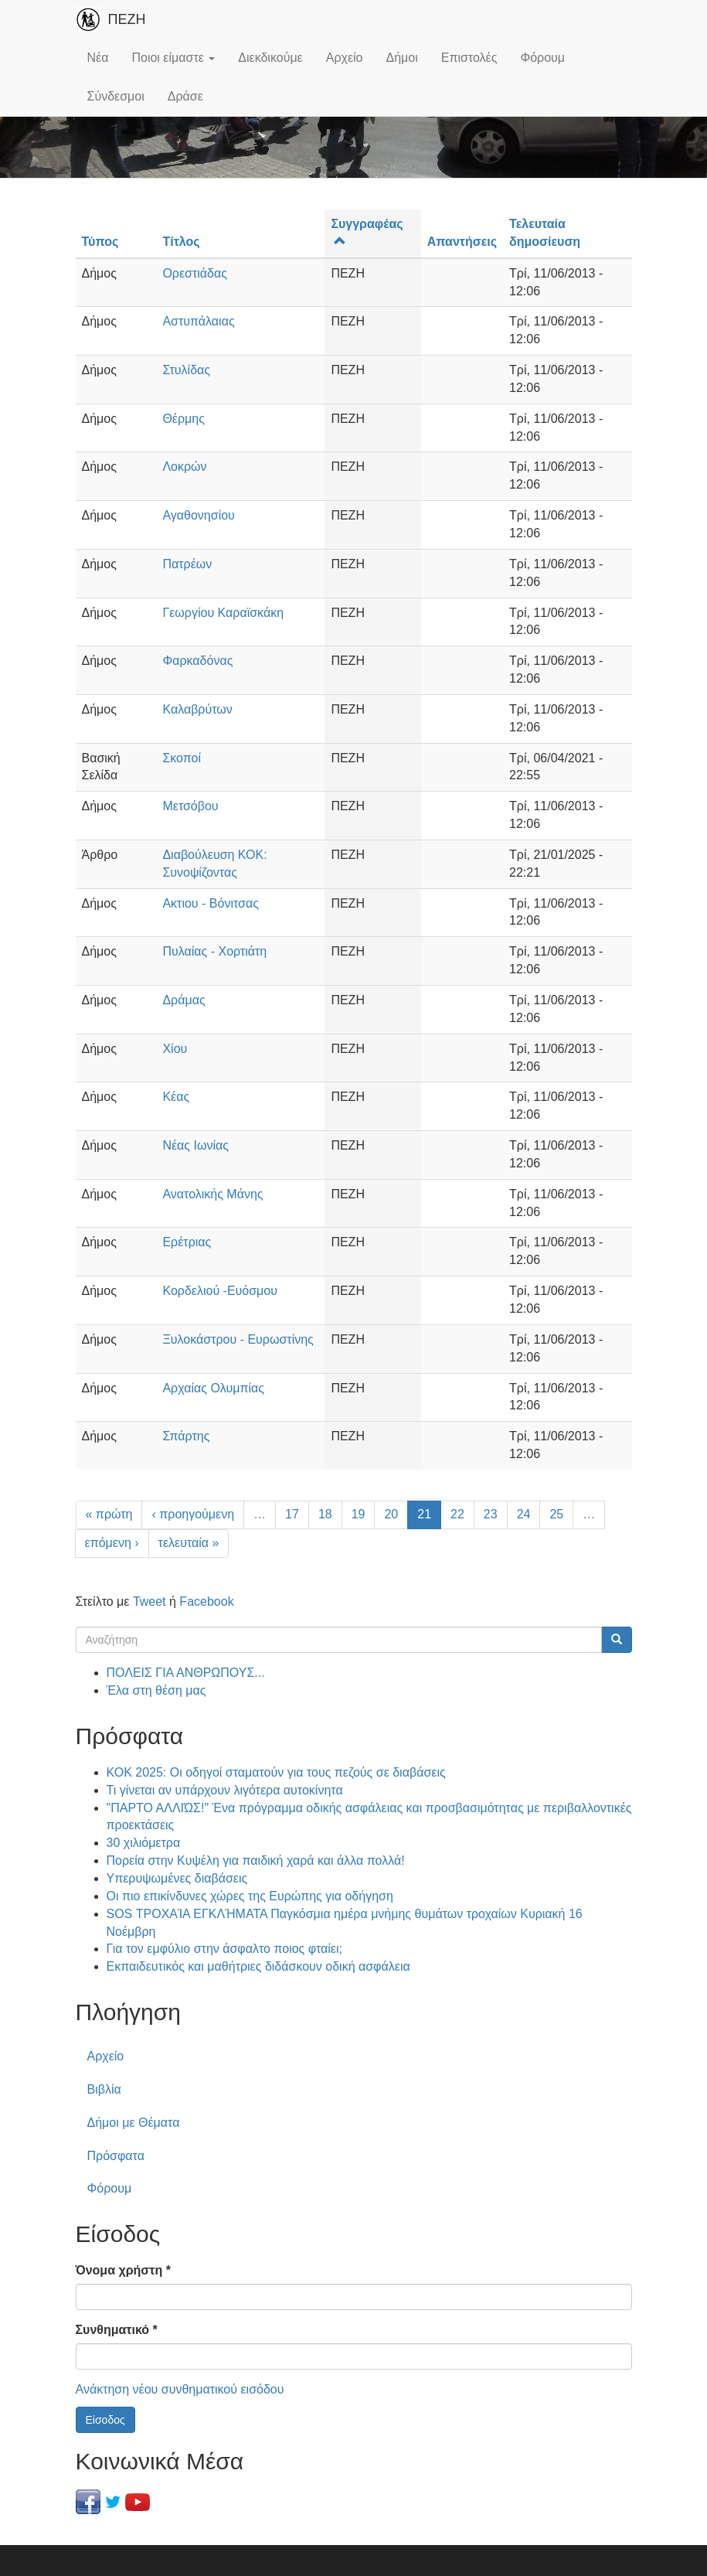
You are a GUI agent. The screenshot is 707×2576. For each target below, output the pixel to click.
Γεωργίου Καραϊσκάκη (223, 612)
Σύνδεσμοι (115, 96)
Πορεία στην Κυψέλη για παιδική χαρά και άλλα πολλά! (256, 1860)
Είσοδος (105, 2420)
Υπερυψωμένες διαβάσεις (177, 1878)
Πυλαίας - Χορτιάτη (214, 951)
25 (556, 1514)
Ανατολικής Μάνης (212, 1194)
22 (457, 1514)
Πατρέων (187, 564)
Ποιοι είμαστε (173, 57)
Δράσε (185, 96)
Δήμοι (402, 57)
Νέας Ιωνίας (195, 1145)
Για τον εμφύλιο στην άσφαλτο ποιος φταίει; (224, 1948)
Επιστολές (469, 57)
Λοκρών (184, 466)
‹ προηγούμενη (192, 1514)
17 (292, 1514)
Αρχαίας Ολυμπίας (213, 1388)
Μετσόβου (190, 806)
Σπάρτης (185, 1436)
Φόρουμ (542, 57)
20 (391, 1514)
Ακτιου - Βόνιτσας (210, 903)
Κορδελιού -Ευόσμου (219, 1290)
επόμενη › (112, 1542)
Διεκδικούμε (270, 57)
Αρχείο (344, 57)
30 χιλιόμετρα (144, 1842)
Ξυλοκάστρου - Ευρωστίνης (237, 1339)
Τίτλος (180, 241)
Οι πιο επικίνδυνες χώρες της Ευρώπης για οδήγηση (250, 1896)
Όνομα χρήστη (123, 2270)
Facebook (206, 1601)
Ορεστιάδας (194, 273)
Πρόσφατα (115, 2155)
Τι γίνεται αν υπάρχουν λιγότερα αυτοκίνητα (225, 1790)
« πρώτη (109, 1514)
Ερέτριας (186, 1242)
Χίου (174, 1048)
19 (358, 1514)
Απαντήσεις (462, 241)
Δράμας (183, 1000)
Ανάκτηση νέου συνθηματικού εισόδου (180, 2389)
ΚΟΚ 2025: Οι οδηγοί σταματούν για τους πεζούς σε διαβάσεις (276, 1772)
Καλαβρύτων (197, 709)
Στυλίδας (186, 370)
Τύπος (100, 241)
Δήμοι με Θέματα (133, 2122)
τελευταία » (188, 1542)
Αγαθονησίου (198, 515)
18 (325, 1514)
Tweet (149, 1601)
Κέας (175, 1096)
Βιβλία (104, 2089)
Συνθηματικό (117, 2329)
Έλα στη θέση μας (156, 1690)
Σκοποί (181, 758)
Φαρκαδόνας (197, 660)
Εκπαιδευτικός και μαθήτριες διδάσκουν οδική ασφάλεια (258, 1966)
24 (524, 1514)
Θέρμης (183, 418)
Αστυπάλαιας (198, 321)
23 (491, 1514)
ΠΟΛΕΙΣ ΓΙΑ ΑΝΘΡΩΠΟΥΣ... (186, 1672)
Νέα (98, 57)
